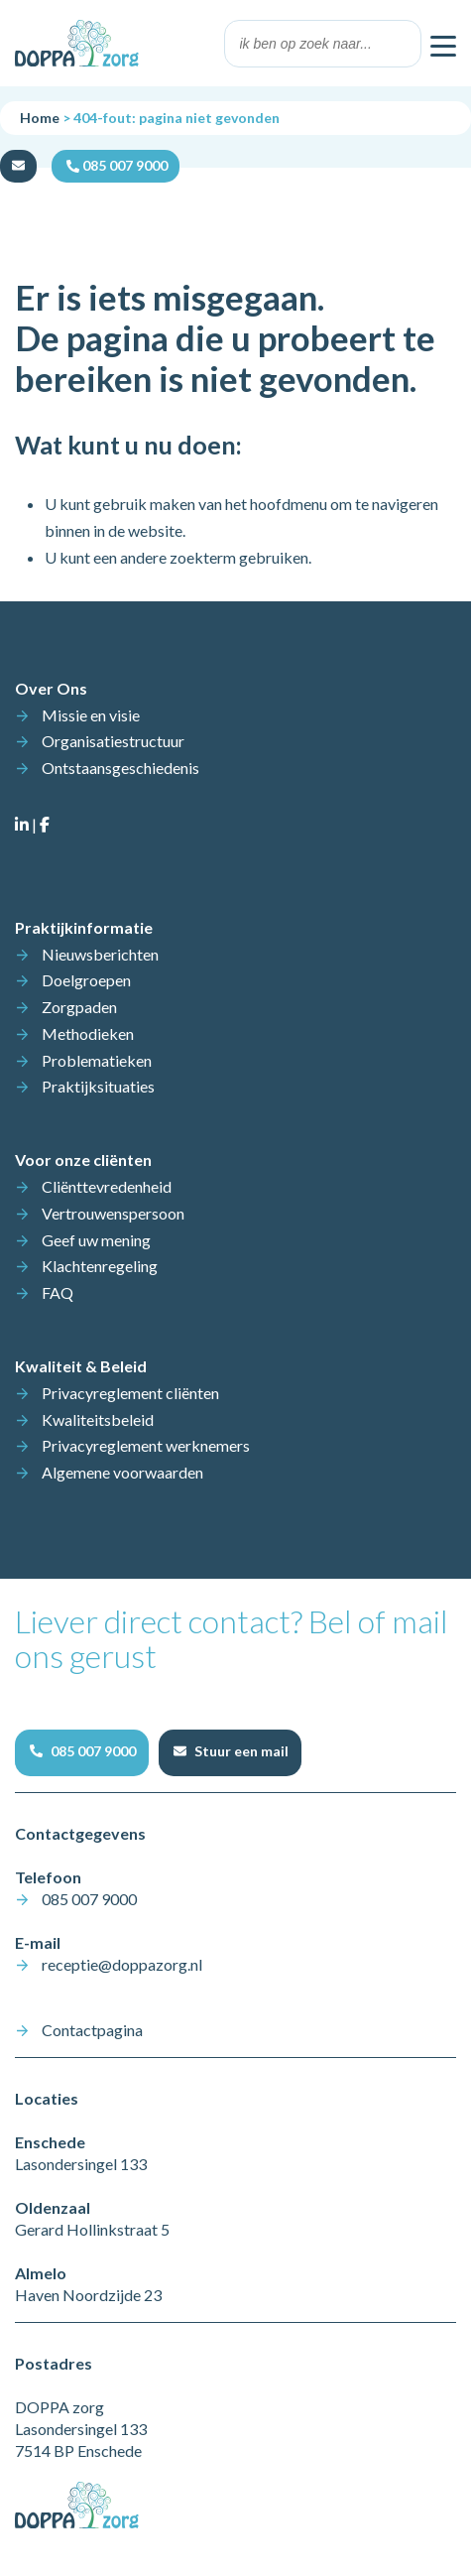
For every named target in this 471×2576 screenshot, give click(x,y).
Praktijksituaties (98, 1086)
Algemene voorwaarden (122, 1472)
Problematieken (97, 1060)
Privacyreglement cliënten (130, 1392)
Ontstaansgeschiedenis (120, 767)
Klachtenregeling (100, 1265)
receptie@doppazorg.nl (122, 1964)
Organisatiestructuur (113, 740)
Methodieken (88, 1033)
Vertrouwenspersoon (113, 1213)
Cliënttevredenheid (107, 1186)
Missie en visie (91, 715)
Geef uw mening (96, 1239)
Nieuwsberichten (100, 954)
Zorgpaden (79, 1006)
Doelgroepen (86, 979)
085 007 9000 (89, 1898)
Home (39, 117)
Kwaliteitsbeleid (98, 1419)
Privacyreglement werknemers (146, 1445)
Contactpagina (92, 2029)
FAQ (57, 1292)
